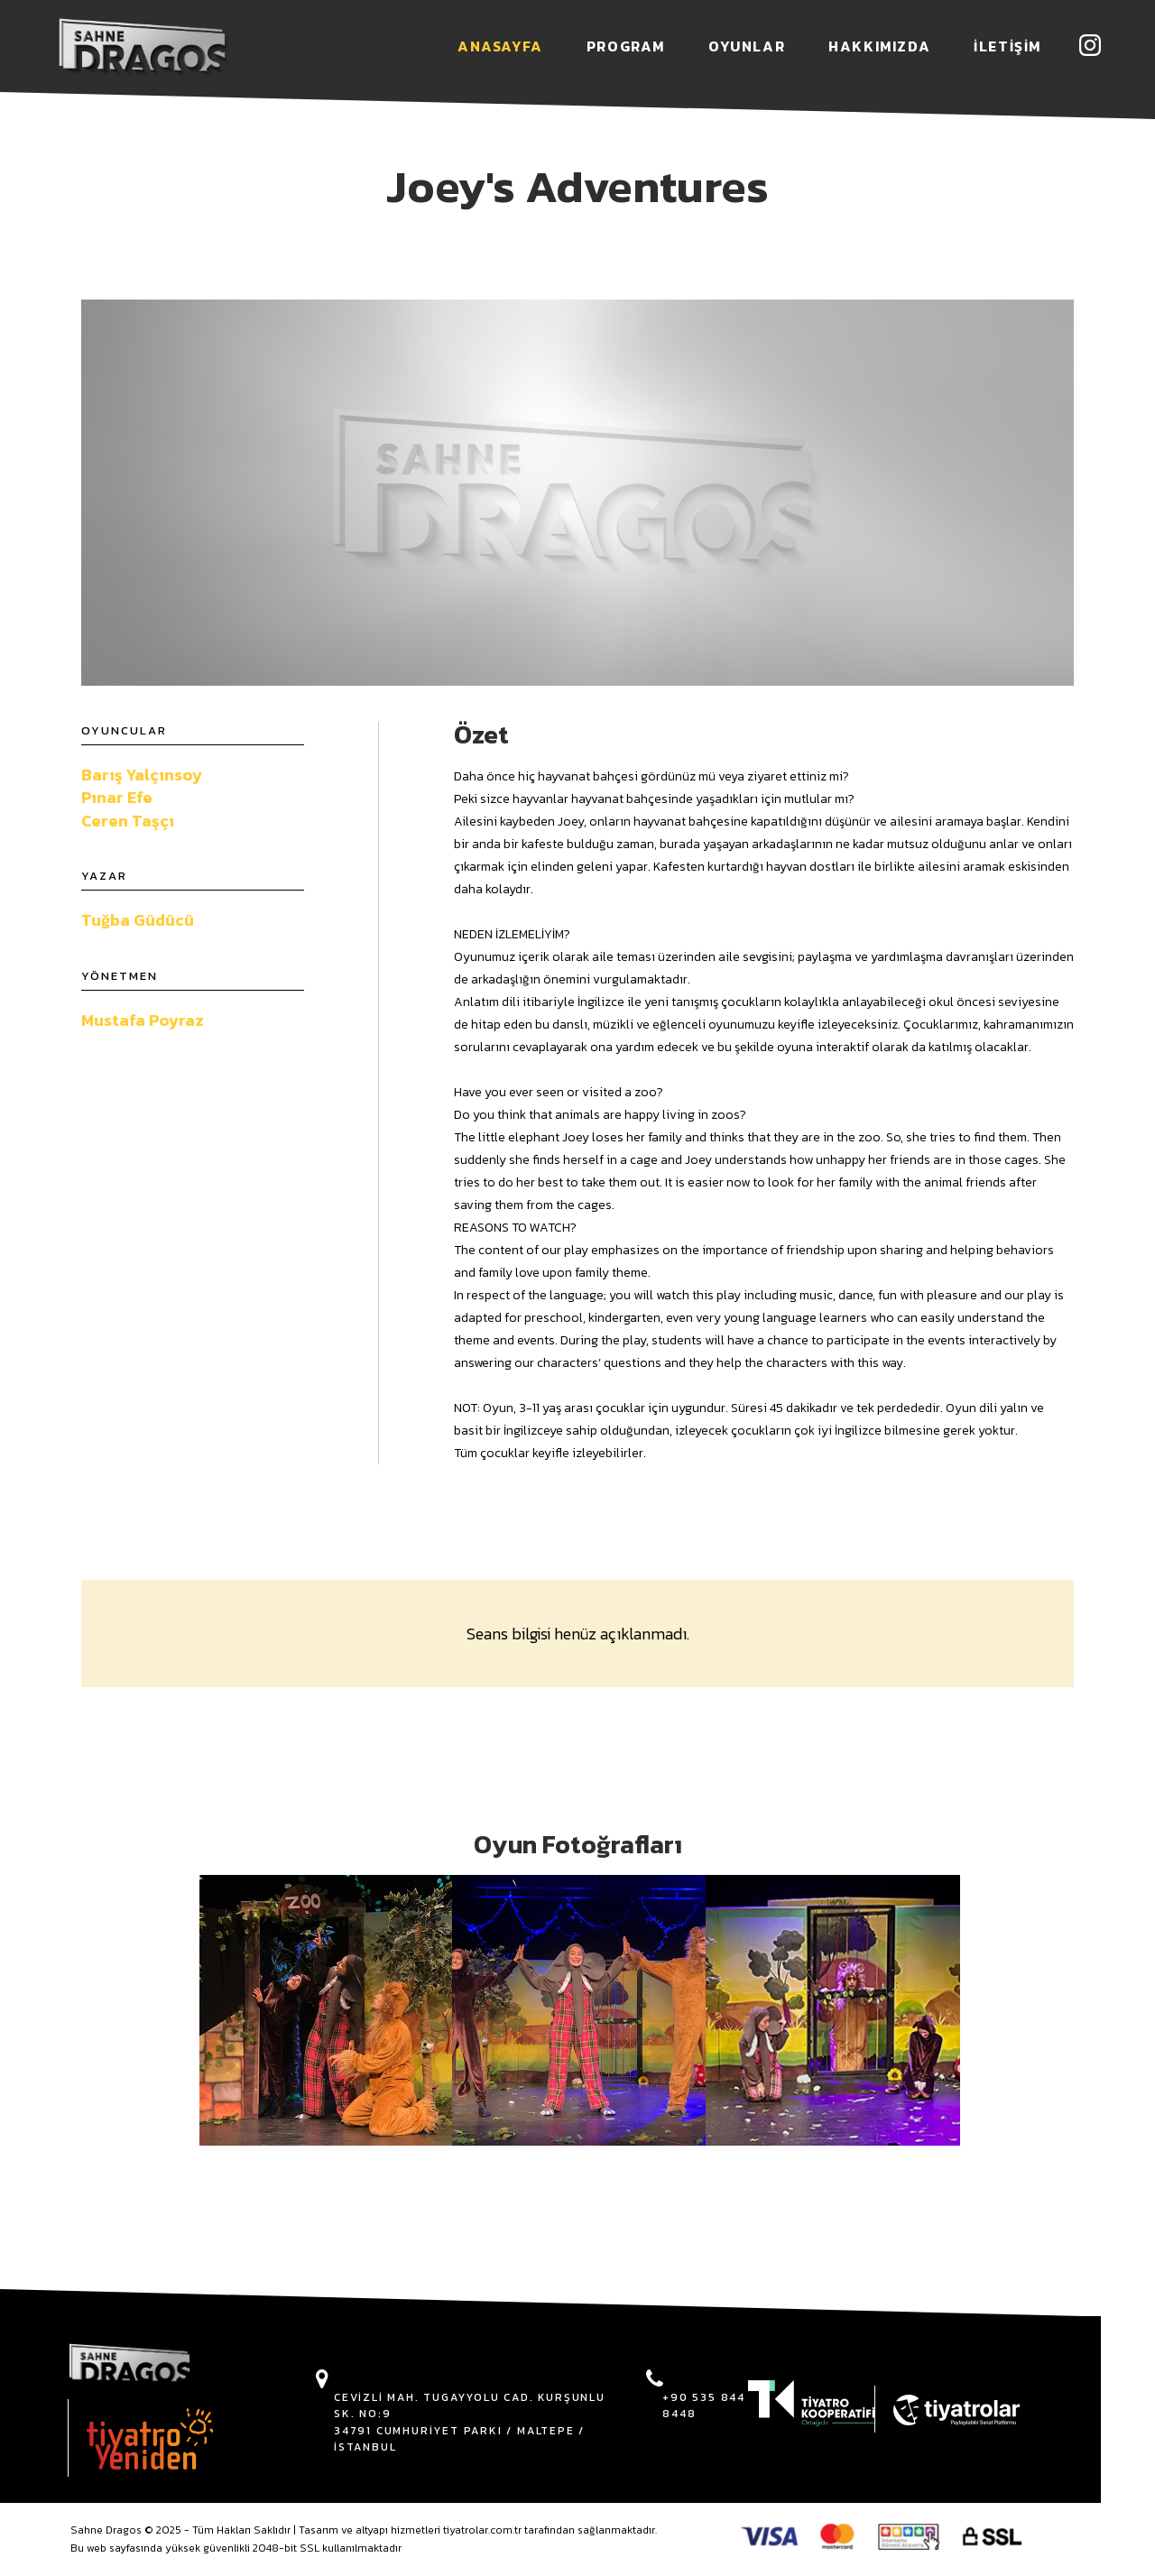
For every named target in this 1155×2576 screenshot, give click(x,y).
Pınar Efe (116, 797)
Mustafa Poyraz (142, 1020)
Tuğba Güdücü (137, 920)
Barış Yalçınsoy (141, 774)
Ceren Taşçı (127, 820)
